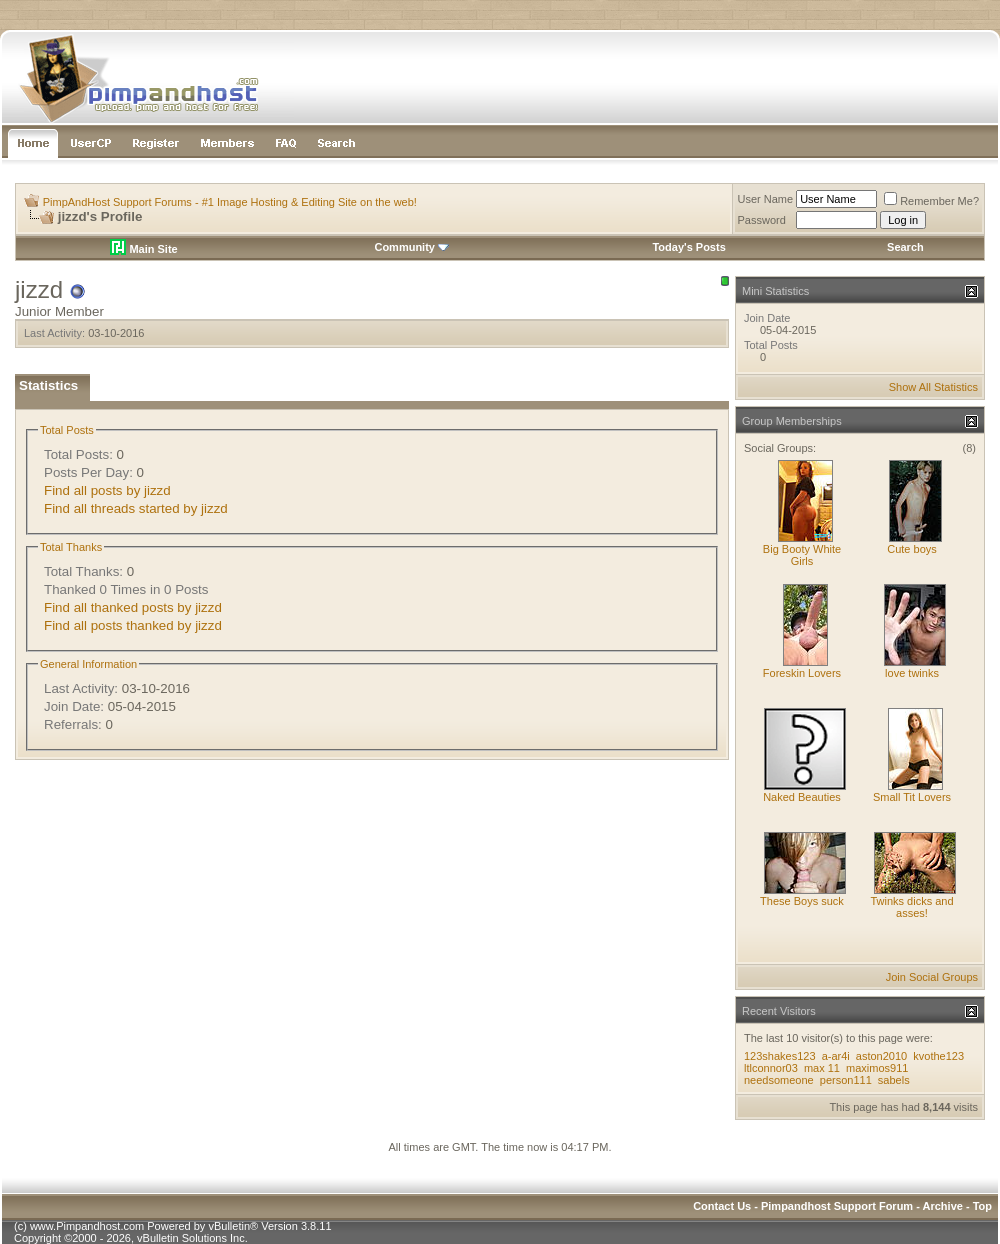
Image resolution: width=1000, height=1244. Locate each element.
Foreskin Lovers (802, 673)
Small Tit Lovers (912, 797)
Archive (943, 1206)
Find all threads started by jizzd (136, 508)
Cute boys (912, 549)
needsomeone (779, 1080)
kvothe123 (938, 1056)
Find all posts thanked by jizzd (133, 625)
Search (905, 247)
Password (762, 220)
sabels (894, 1080)
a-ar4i (836, 1056)
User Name (766, 199)
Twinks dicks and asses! (911, 907)
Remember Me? (931, 201)
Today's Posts (688, 247)
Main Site (143, 249)
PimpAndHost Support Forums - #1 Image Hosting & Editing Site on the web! (230, 202)
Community (411, 247)
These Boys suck (802, 901)
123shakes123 (780, 1056)
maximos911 (877, 1068)
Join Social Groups (932, 977)
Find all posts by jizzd (107, 490)
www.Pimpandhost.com (87, 1226)
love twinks (912, 673)
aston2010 (881, 1056)
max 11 (822, 1068)
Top (982, 1206)
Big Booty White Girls (802, 555)
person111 (846, 1080)
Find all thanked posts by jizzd (133, 607)
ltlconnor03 (771, 1068)
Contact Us (722, 1206)
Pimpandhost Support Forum (837, 1206)
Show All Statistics (933, 387)
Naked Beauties (802, 797)
